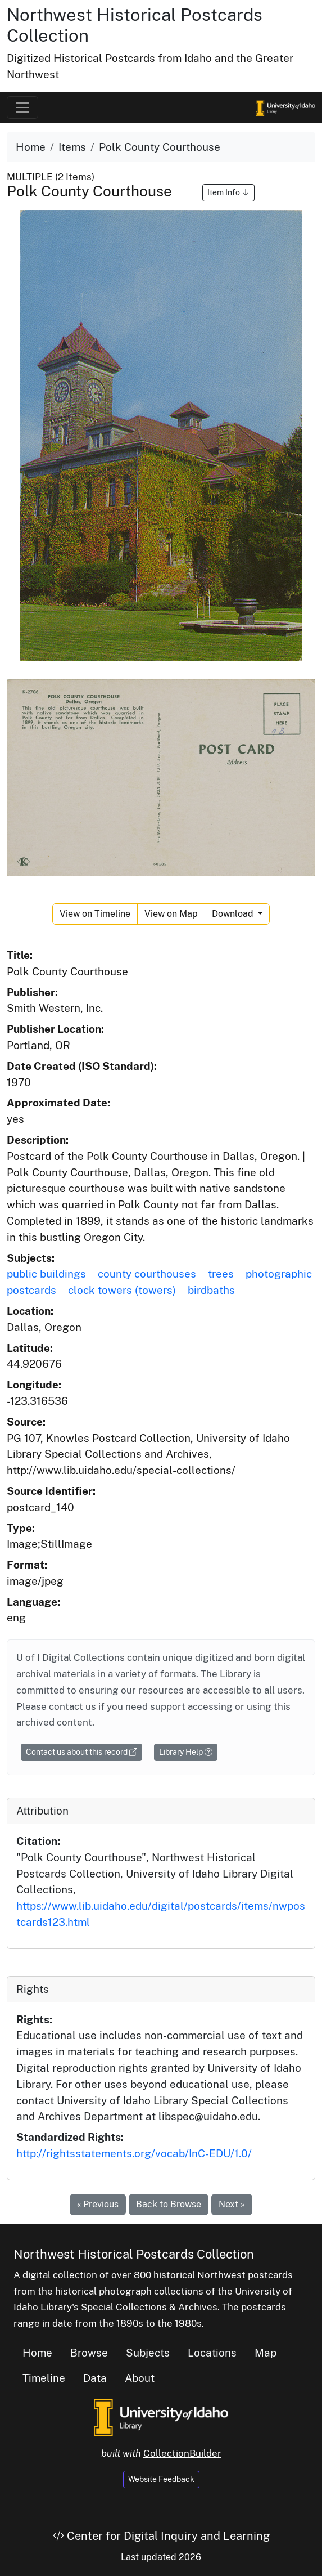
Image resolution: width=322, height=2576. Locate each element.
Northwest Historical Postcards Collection (133, 2254)
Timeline (43, 2378)
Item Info (228, 192)
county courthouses (147, 1273)
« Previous (98, 2204)
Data (95, 2378)
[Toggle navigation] (22, 107)
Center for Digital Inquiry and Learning (161, 2536)
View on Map (171, 913)
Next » (232, 2204)
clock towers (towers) (122, 1290)
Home (31, 147)
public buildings (46, 1273)
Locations (212, 2352)
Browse (89, 2352)
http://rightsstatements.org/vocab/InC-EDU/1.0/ (134, 2153)
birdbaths (211, 1290)
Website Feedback (161, 2479)
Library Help (185, 1752)
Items (72, 147)
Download (234, 913)
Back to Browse (168, 2204)
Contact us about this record (81, 1752)
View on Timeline (95, 913)
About (140, 2378)
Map (265, 2352)
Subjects (148, 2352)
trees (221, 1273)
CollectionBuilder (182, 2453)
